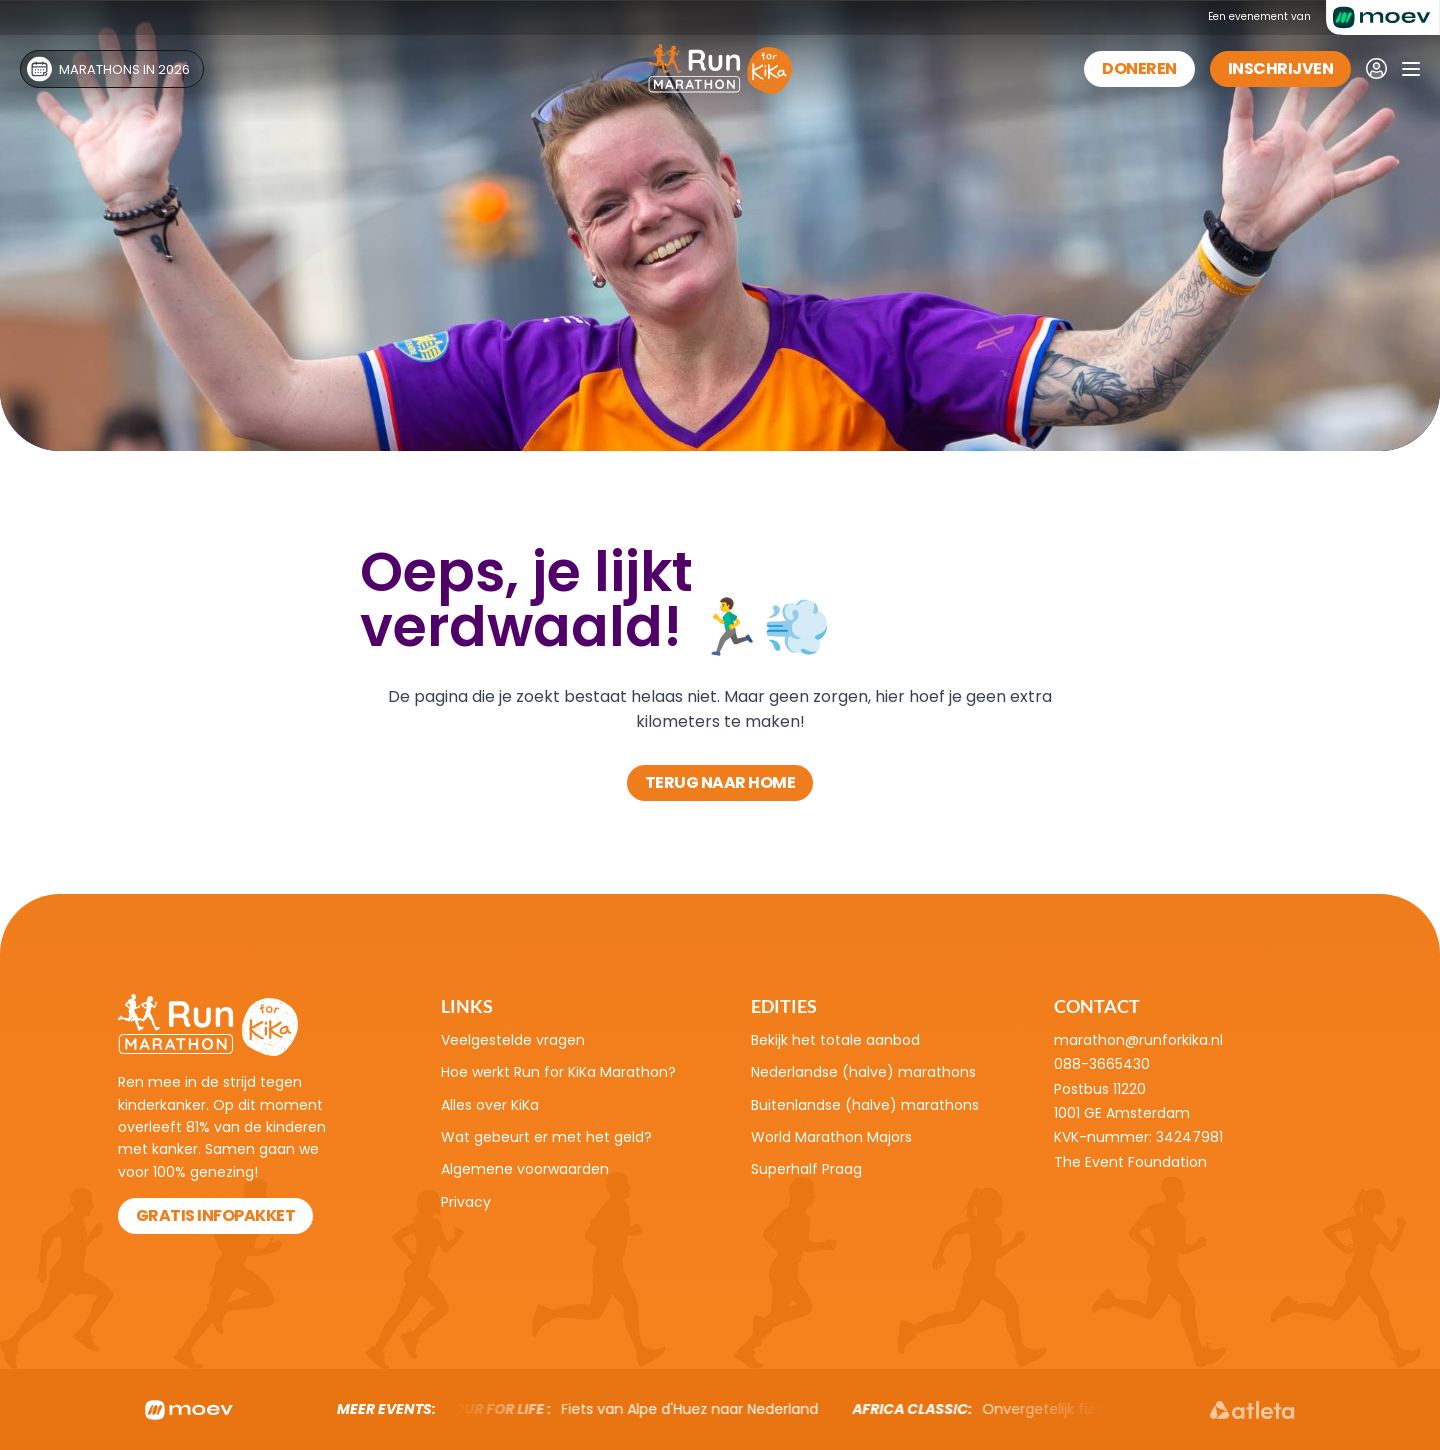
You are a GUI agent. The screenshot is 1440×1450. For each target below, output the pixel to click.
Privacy (466, 1202)
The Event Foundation (1130, 1162)
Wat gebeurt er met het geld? (546, 1137)
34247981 (1189, 1137)
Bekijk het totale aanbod (835, 1040)
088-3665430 (1102, 1064)
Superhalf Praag (806, 1169)
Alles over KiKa (490, 1105)
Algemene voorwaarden (525, 1169)
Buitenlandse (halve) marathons (865, 1105)
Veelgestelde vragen (513, 1040)
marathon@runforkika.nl (1138, 1040)
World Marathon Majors (831, 1137)
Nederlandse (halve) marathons (863, 1072)
